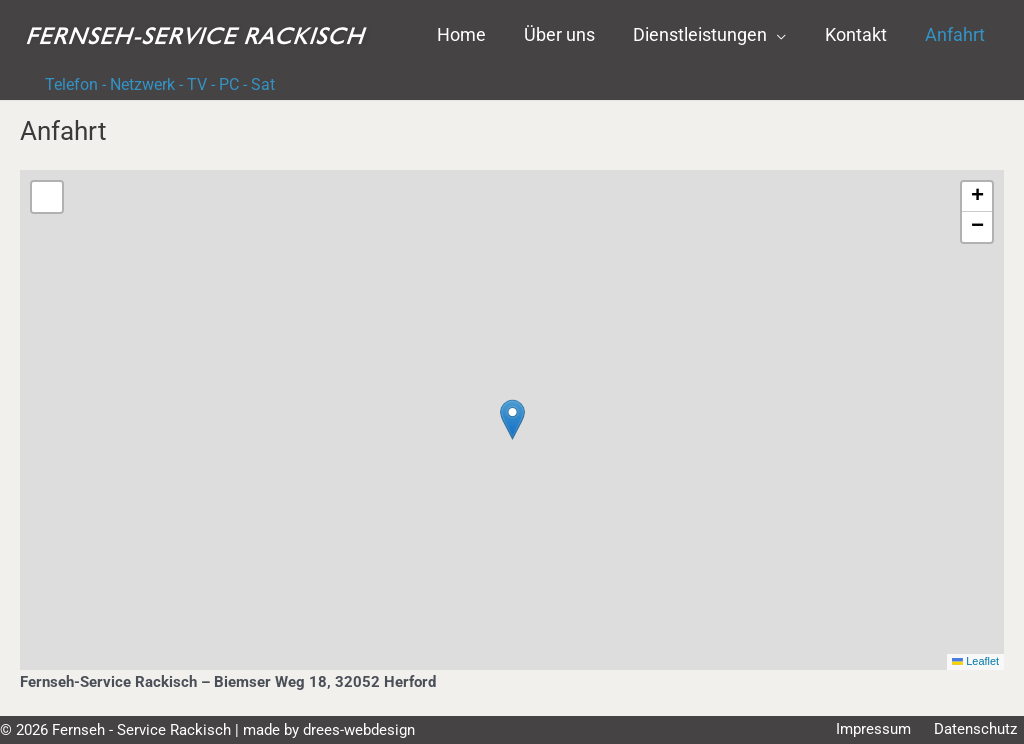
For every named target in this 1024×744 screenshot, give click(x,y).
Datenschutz (982, 730)
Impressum (888, 730)
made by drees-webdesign (329, 730)
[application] (782, 35)
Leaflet (975, 661)
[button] (715, 35)
